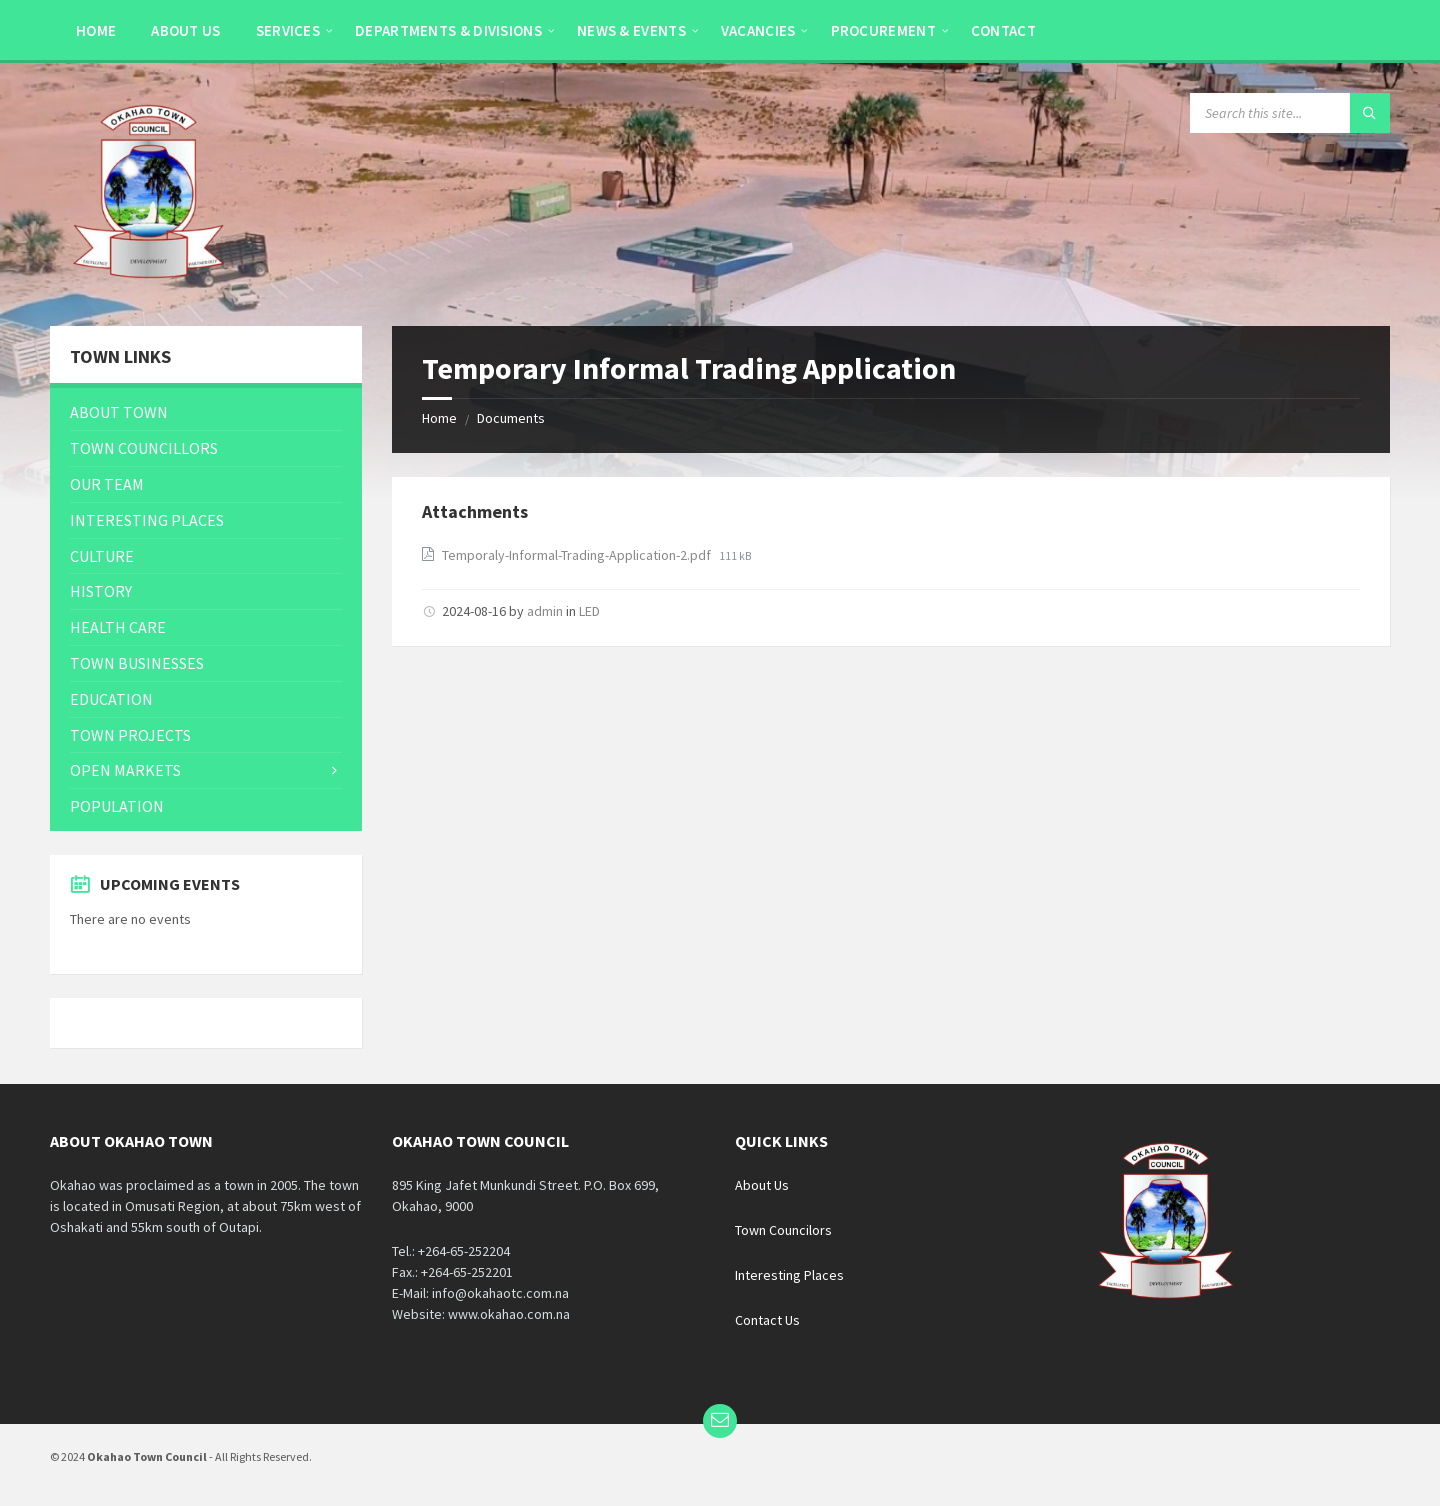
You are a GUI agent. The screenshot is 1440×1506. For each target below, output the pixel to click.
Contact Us (767, 1320)
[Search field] (1290, 113)
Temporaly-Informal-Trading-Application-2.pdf (578, 555)
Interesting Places (789, 1275)
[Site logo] (150, 287)
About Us (762, 1185)
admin (545, 611)
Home (439, 418)
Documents (511, 418)
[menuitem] (96, 30)
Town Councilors (783, 1230)
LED (589, 611)
